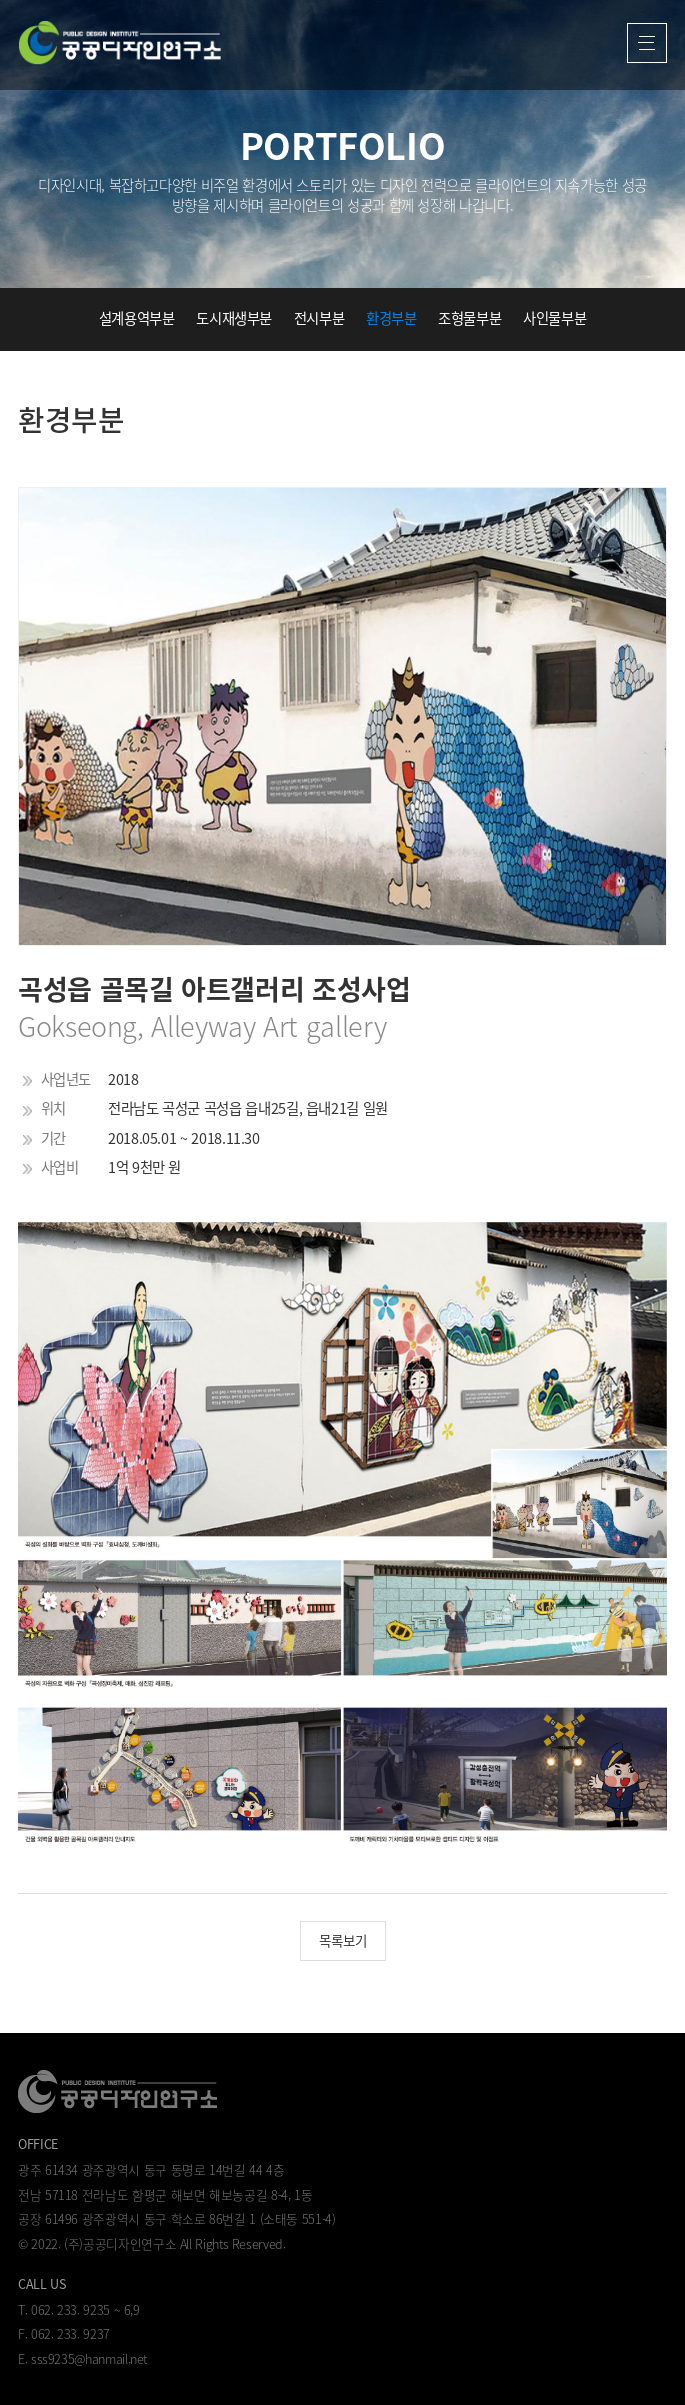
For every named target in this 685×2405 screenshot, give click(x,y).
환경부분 (391, 318)
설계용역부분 (137, 318)
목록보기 (343, 1940)
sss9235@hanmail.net (89, 2358)
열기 (647, 43)
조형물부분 (469, 318)
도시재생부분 (234, 318)
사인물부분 (554, 318)
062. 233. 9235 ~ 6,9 (85, 2309)
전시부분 (319, 318)
